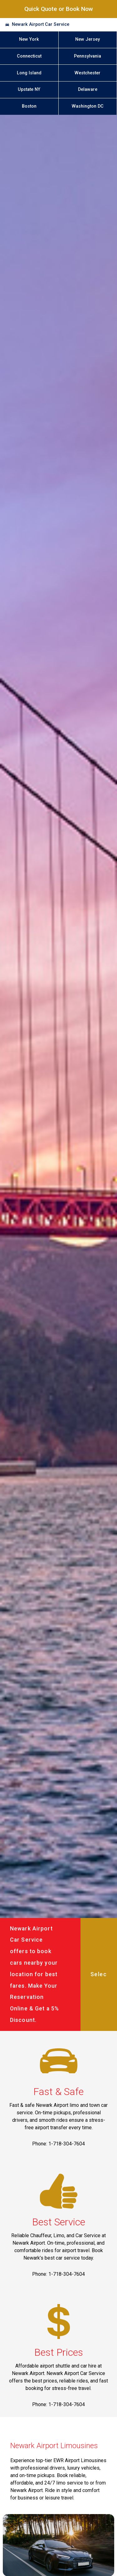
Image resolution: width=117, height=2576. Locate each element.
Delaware (87, 89)
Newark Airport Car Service (40, 24)
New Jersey (87, 39)
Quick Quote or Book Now (58, 8)
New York (29, 39)
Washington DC (88, 106)
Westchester (87, 73)
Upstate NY (29, 89)
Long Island (29, 73)
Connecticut (29, 56)
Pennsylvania (87, 56)
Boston (29, 106)
